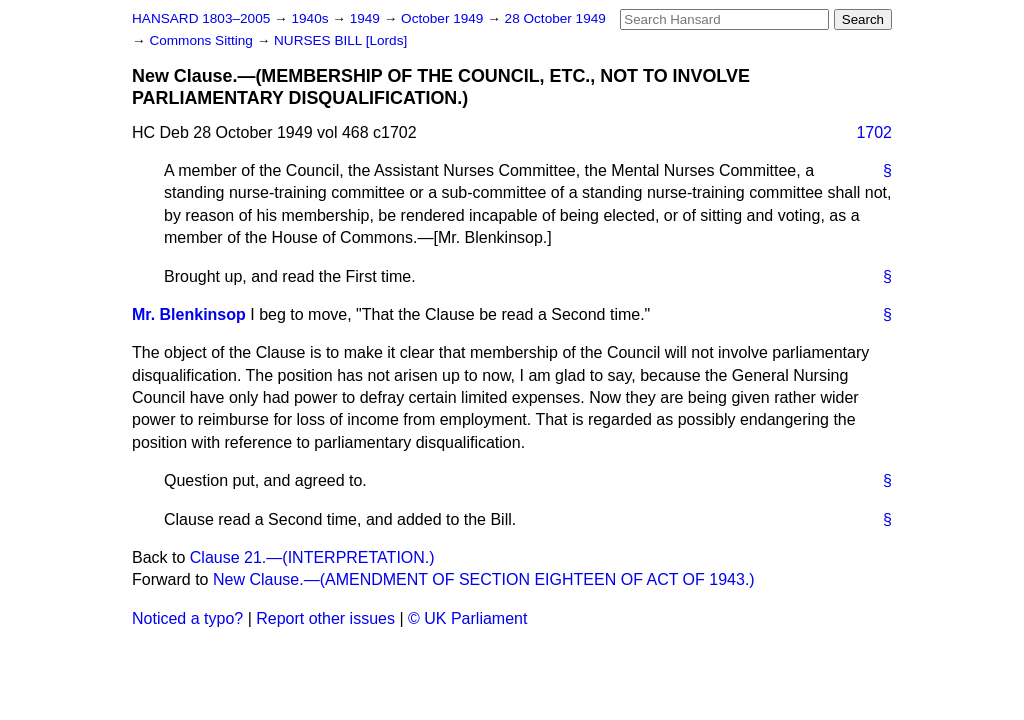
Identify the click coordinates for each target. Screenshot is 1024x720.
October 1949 (444, 18)
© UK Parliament (467, 618)
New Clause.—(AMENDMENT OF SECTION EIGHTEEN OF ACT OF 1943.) (484, 579)
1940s (311, 18)
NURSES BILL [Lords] (340, 40)
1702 (874, 132)
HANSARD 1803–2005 (201, 18)
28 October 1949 (555, 18)
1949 (367, 18)
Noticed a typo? (187, 618)
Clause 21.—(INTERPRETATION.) (312, 557)
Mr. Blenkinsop (189, 314)
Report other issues (325, 618)
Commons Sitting (202, 40)
